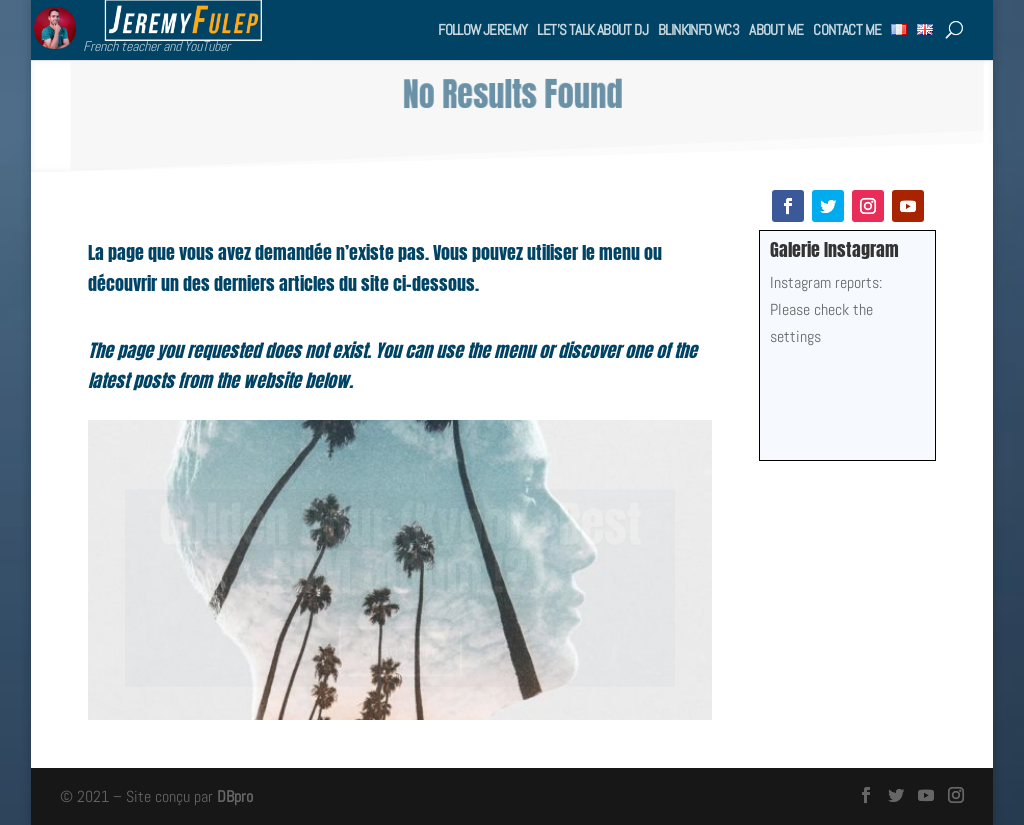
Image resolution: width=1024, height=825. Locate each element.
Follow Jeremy (482, 29)
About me (776, 29)
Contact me (847, 29)
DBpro (235, 796)
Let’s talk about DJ (592, 29)
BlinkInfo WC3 (698, 29)
